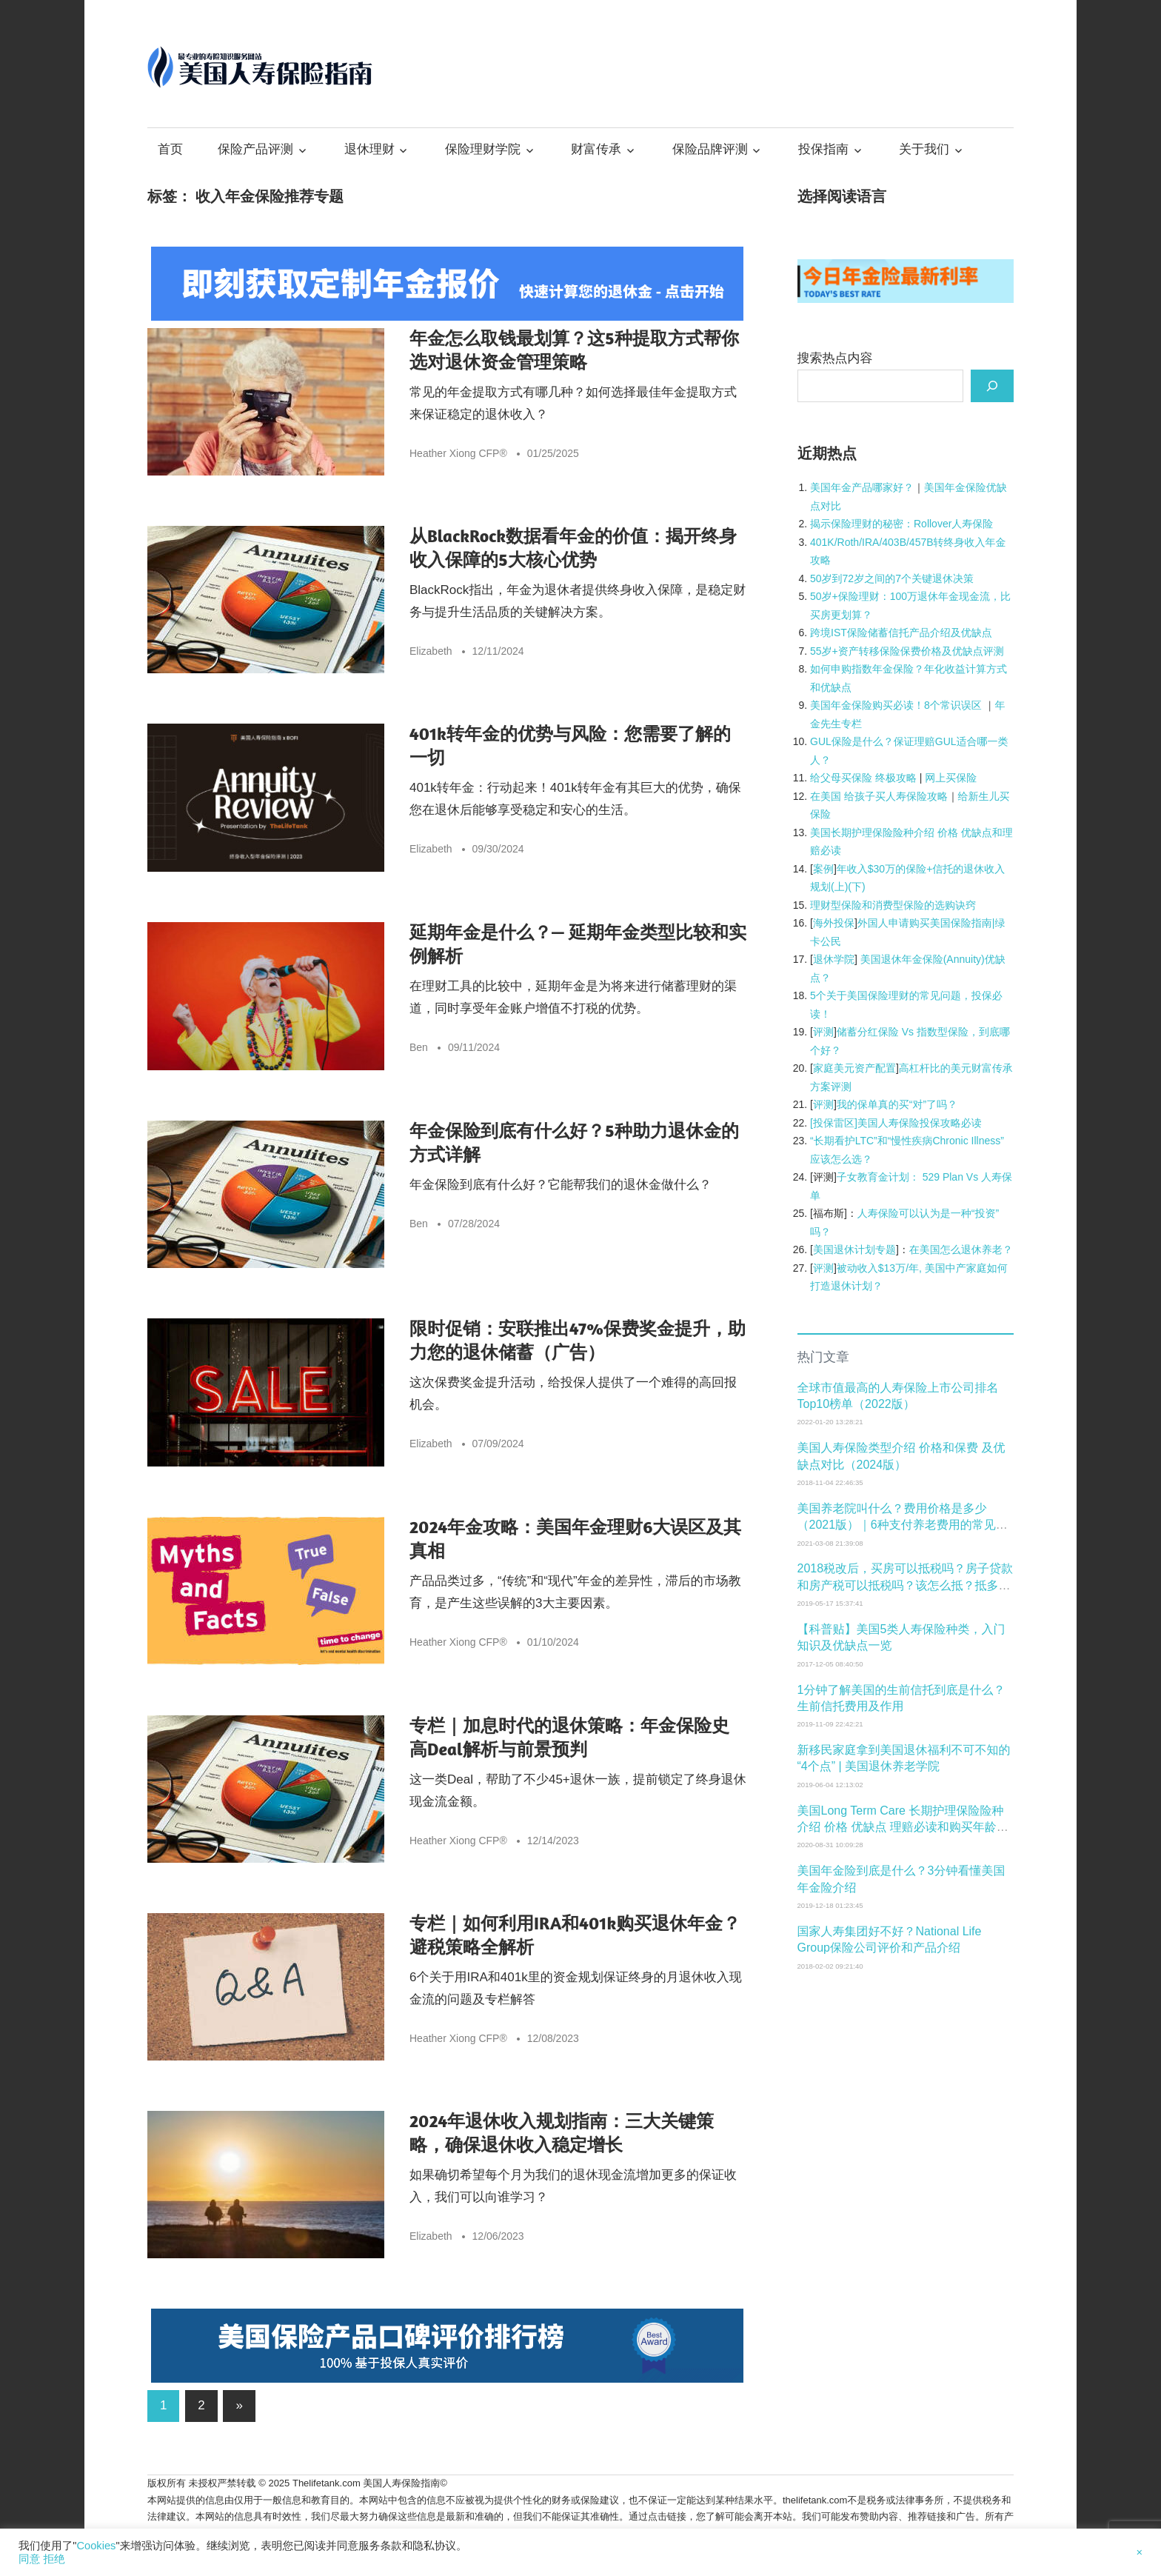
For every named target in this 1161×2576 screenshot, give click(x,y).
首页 (170, 149)
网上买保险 (951, 778)
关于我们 (924, 149)
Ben (418, 1047)
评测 (823, 1032)
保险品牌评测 (710, 149)
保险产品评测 (255, 149)
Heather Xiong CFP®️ (458, 453)
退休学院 (833, 959)
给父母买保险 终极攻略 (863, 778)
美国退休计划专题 (854, 1249)
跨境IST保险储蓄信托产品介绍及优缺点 (901, 632)
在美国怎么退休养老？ (961, 1249)
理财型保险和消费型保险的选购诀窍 (893, 905)
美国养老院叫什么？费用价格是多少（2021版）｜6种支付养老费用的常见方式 (902, 1525)
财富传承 (596, 149)
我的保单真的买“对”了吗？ (897, 1104)
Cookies (96, 2546)
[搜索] (992, 386)
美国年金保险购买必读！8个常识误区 (896, 705)
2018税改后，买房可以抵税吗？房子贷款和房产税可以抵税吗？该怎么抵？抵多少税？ (905, 1585)
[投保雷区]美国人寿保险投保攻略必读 (896, 1123)
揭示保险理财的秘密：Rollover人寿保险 (901, 524)
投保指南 (823, 149)
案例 (823, 869)
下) (858, 886)
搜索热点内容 (835, 358)
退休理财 (369, 149)
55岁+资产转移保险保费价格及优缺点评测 (907, 651)
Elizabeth (430, 651)
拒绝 (53, 2559)
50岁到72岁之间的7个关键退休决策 (892, 578)
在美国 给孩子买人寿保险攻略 (879, 796)
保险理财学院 (483, 149)
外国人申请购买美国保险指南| (926, 923)
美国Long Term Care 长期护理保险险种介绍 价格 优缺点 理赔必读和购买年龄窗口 (902, 1827)
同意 (29, 2559)
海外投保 (833, 923)
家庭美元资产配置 (854, 1068)
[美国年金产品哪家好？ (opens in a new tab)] (862, 487)
